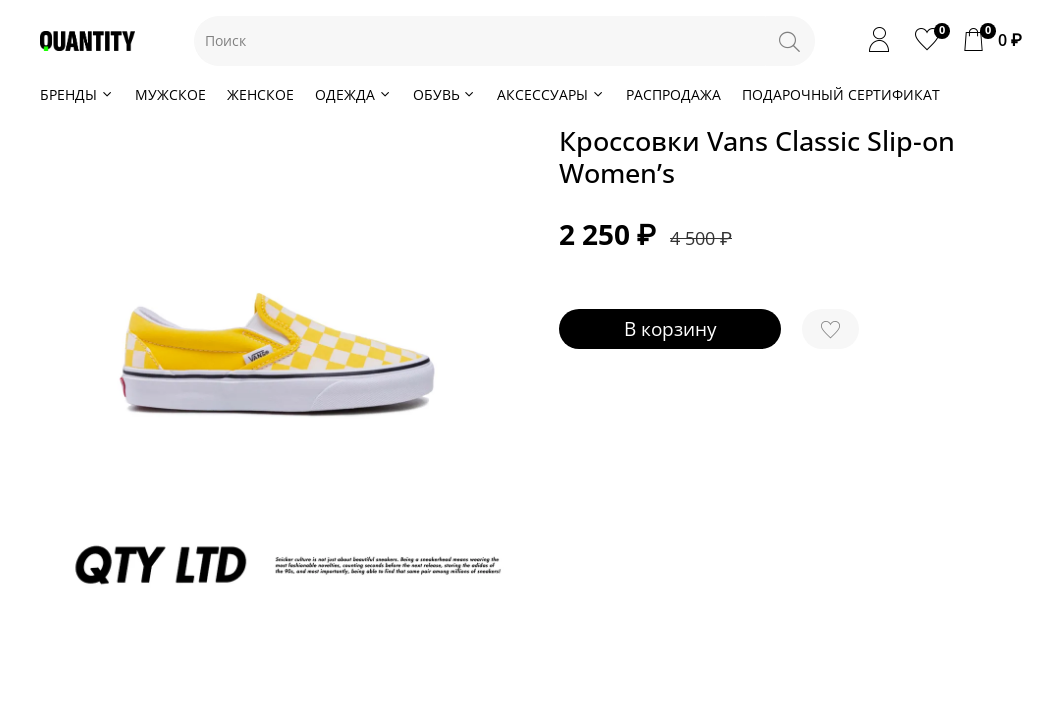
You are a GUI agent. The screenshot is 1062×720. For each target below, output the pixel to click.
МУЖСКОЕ (170, 94)
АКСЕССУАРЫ (551, 94)
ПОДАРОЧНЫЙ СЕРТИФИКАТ (841, 94)
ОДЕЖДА (353, 94)
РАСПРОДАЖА (673, 94)
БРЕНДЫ (77, 94)
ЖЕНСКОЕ (260, 94)
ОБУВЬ (445, 94)
